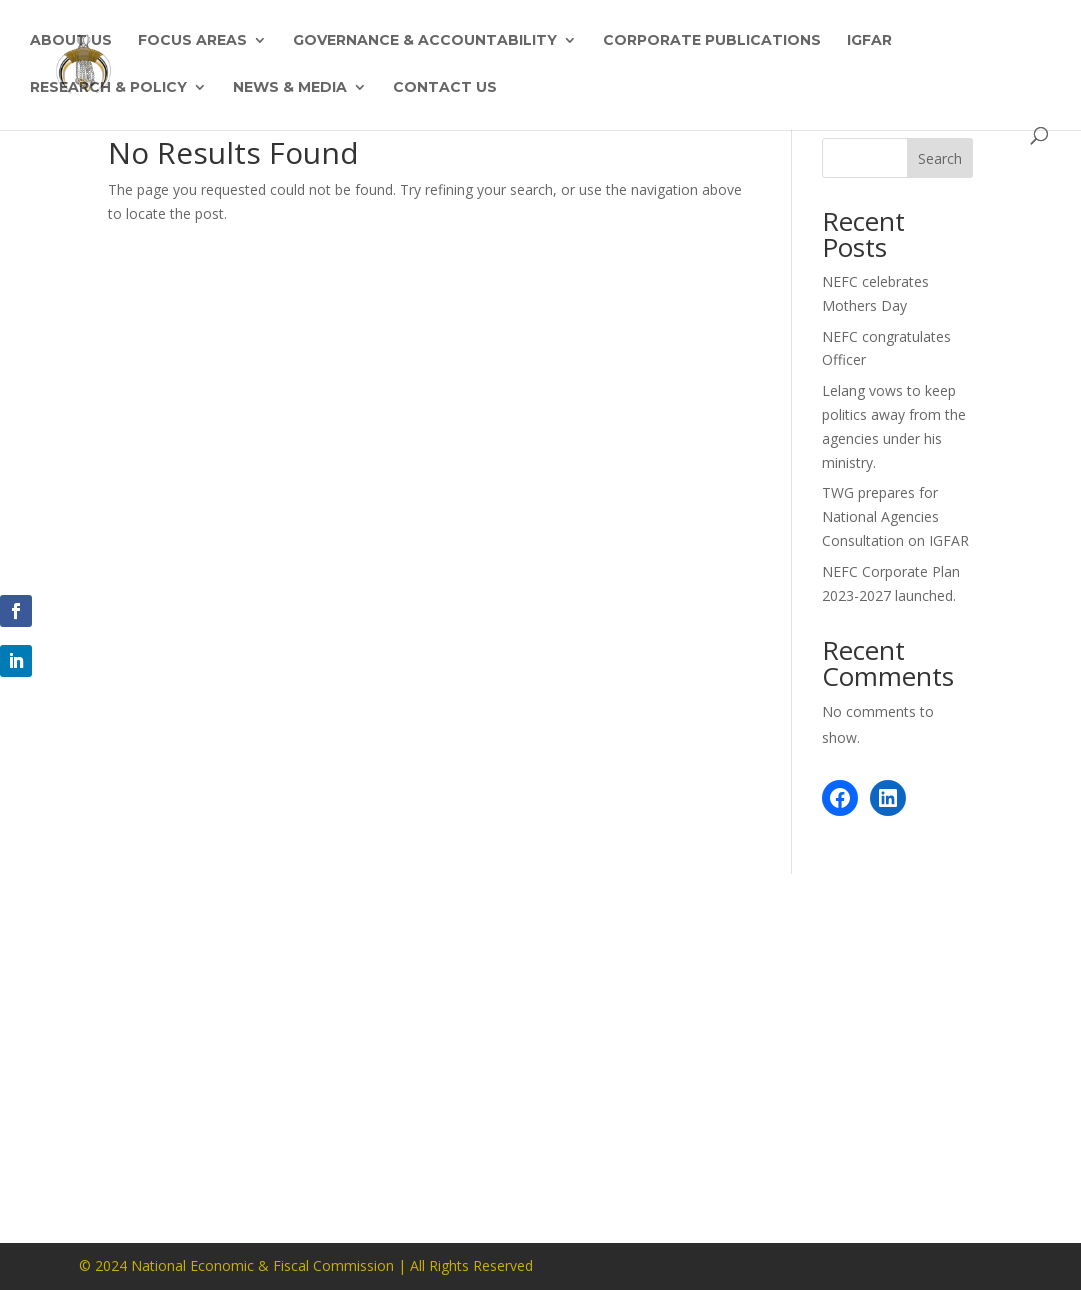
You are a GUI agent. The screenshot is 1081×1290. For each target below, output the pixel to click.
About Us (71, 41)
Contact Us (445, 88)
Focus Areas (192, 41)
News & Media (290, 88)
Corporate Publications (712, 41)
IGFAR (869, 41)
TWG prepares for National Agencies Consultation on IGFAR (895, 516)
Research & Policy (108, 88)
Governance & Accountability (425, 41)
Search (940, 158)
